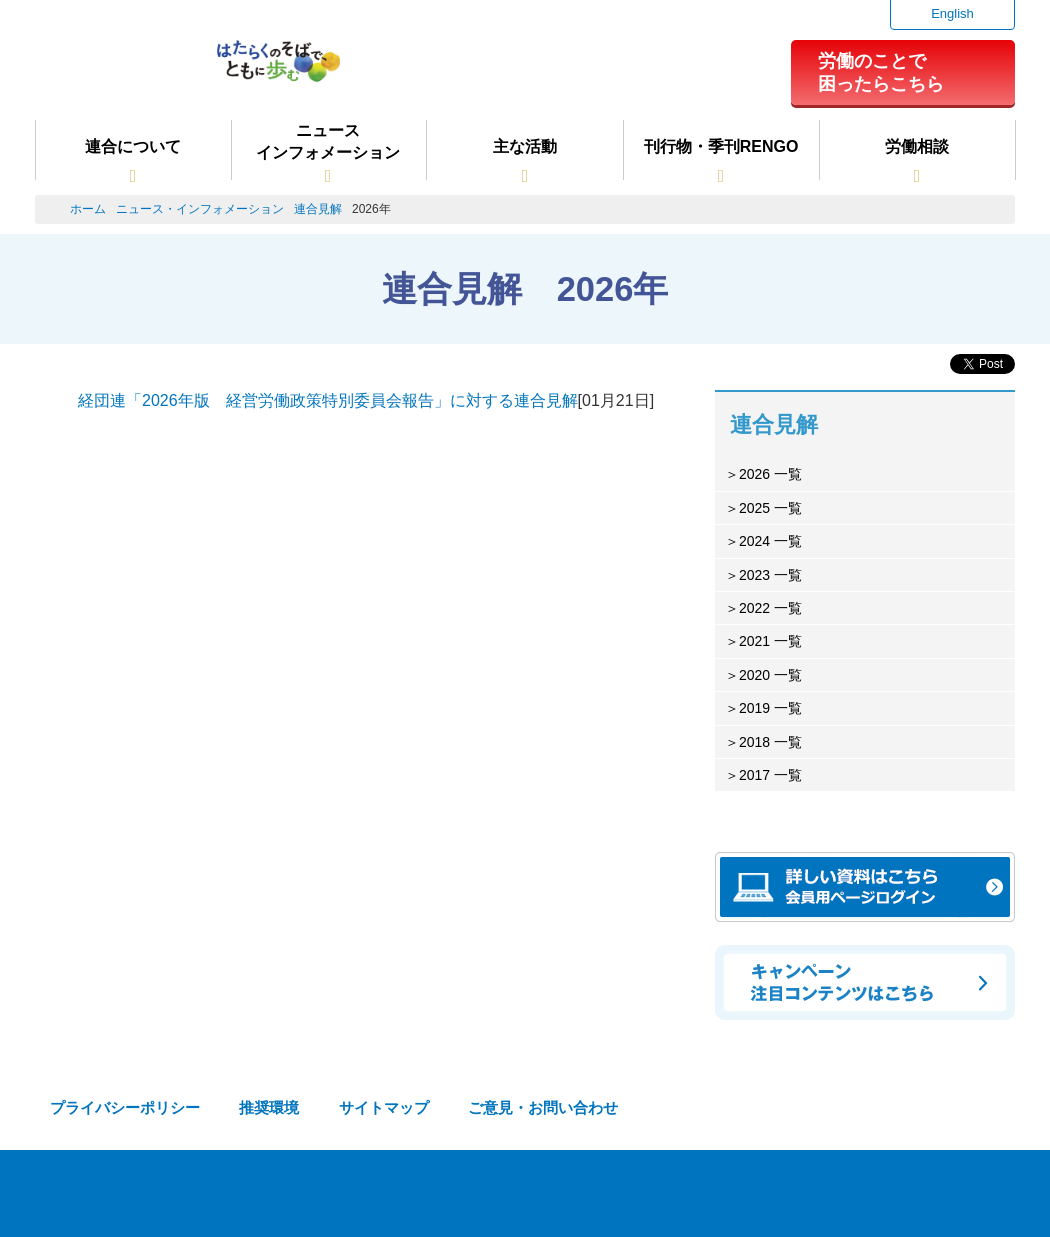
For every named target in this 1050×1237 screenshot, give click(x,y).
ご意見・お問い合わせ (543, 1107)
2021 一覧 (770, 641)
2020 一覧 (770, 675)
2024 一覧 (770, 541)
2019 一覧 (770, 708)
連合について (133, 146)
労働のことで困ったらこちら (881, 72)
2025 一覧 (770, 508)
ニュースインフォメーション (328, 141)
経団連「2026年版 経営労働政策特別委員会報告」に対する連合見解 (328, 400)
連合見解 (318, 209)
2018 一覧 (770, 742)
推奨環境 (269, 1107)
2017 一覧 (770, 775)
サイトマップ (384, 1107)
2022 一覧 (770, 608)
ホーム (88, 209)
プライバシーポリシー (125, 1107)
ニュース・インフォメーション (200, 209)
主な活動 (525, 146)
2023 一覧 (770, 575)
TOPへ (1000, 1197)
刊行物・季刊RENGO (721, 146)
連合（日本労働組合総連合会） (116, 69)
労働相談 (917, 146)
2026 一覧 (770, 474)
